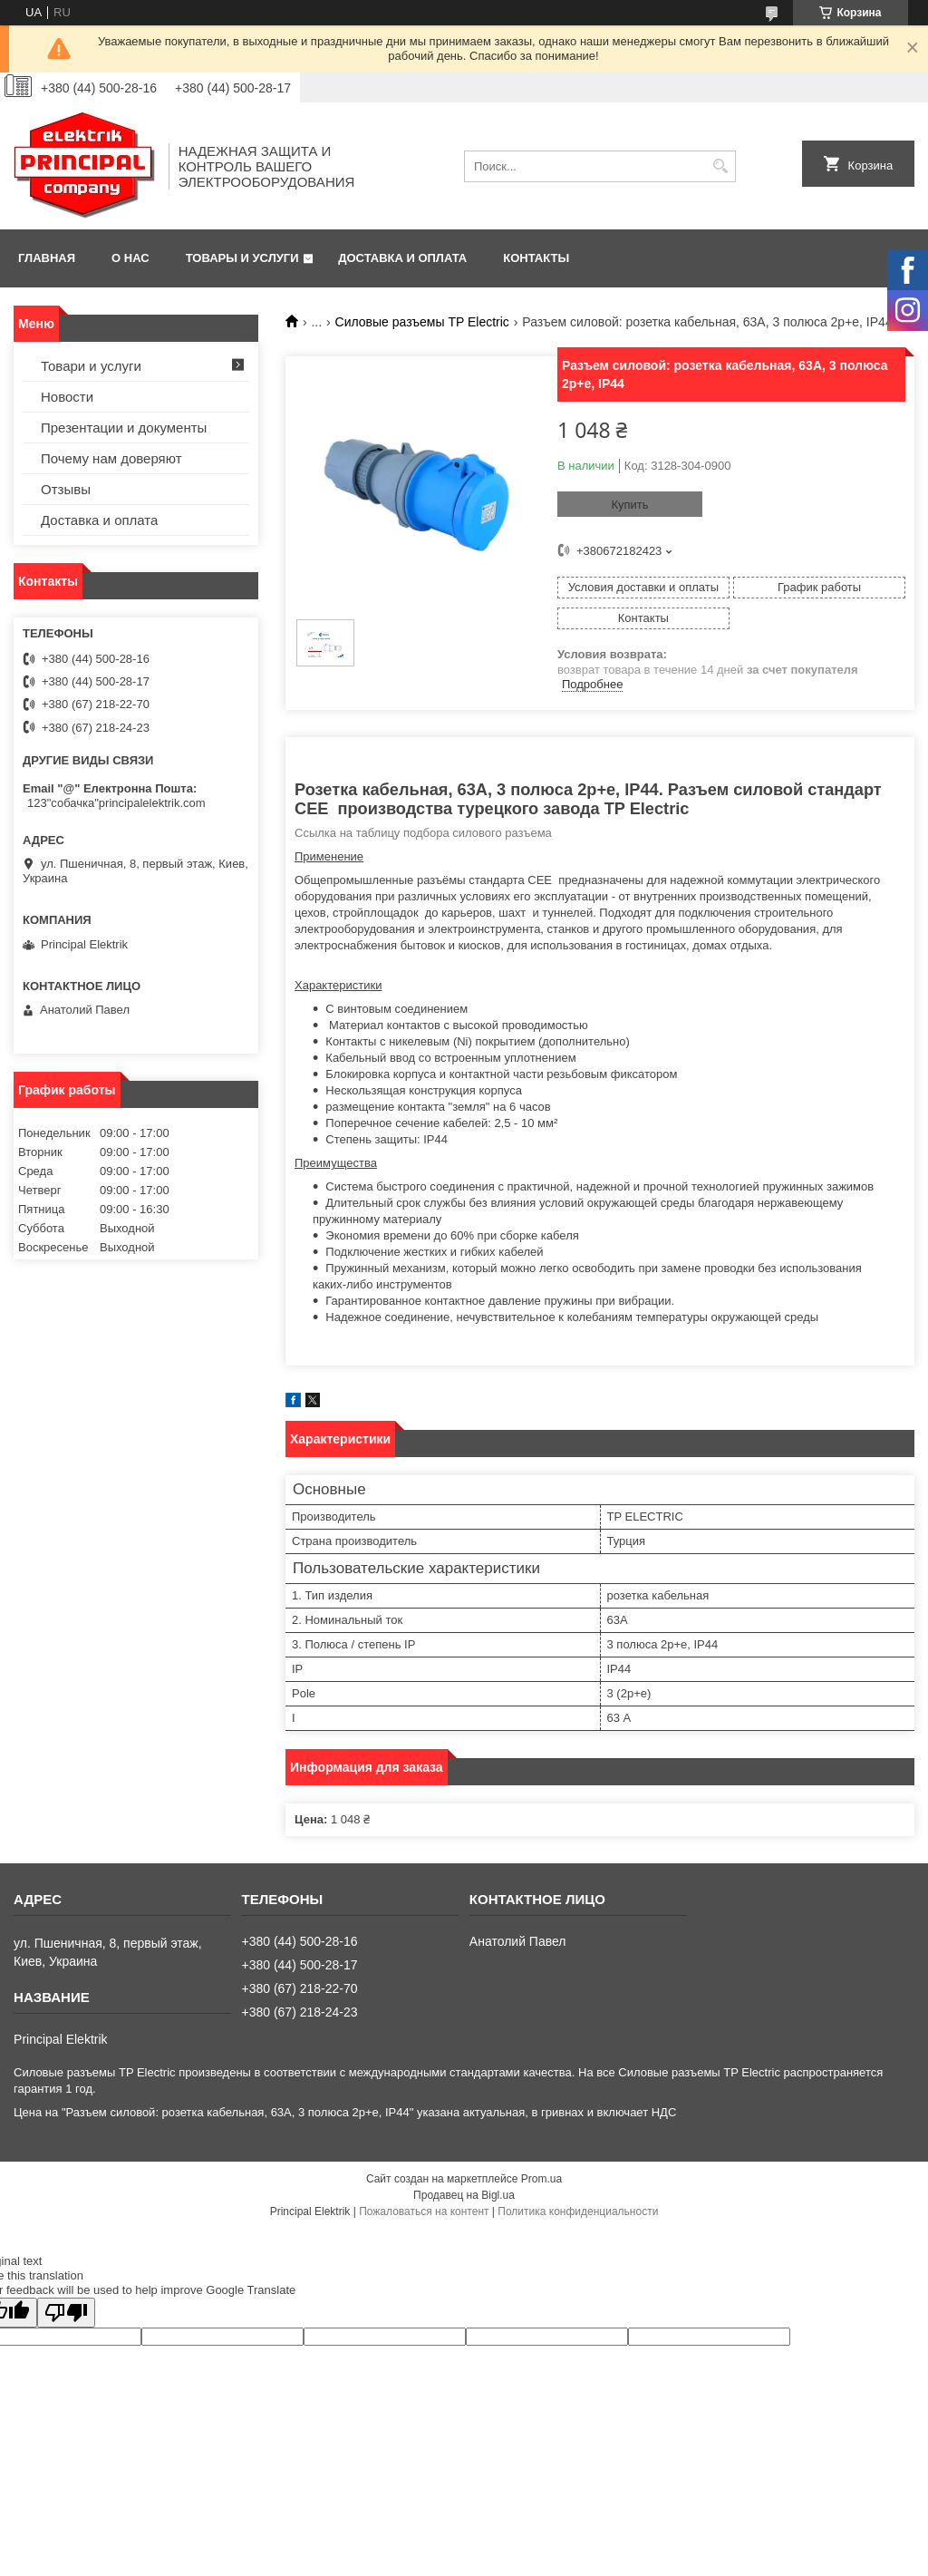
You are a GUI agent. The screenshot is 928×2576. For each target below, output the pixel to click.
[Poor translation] (66, 2313)
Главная (46, 258)
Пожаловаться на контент (423, 2211)
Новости (67, 396)
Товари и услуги (91, 366)
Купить (629, 504)
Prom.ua (541, 2179)
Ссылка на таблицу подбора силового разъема (423, 833)
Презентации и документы (124, 427)
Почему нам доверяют (111, 458)
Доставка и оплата (402, 258)
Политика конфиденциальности (578, 2211)
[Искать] (720, 166)
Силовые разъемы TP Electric (422, 322)
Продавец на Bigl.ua (464, 2195)
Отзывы (66, 489)
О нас (130, 258)
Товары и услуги (242, 258)
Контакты (536, 258)
